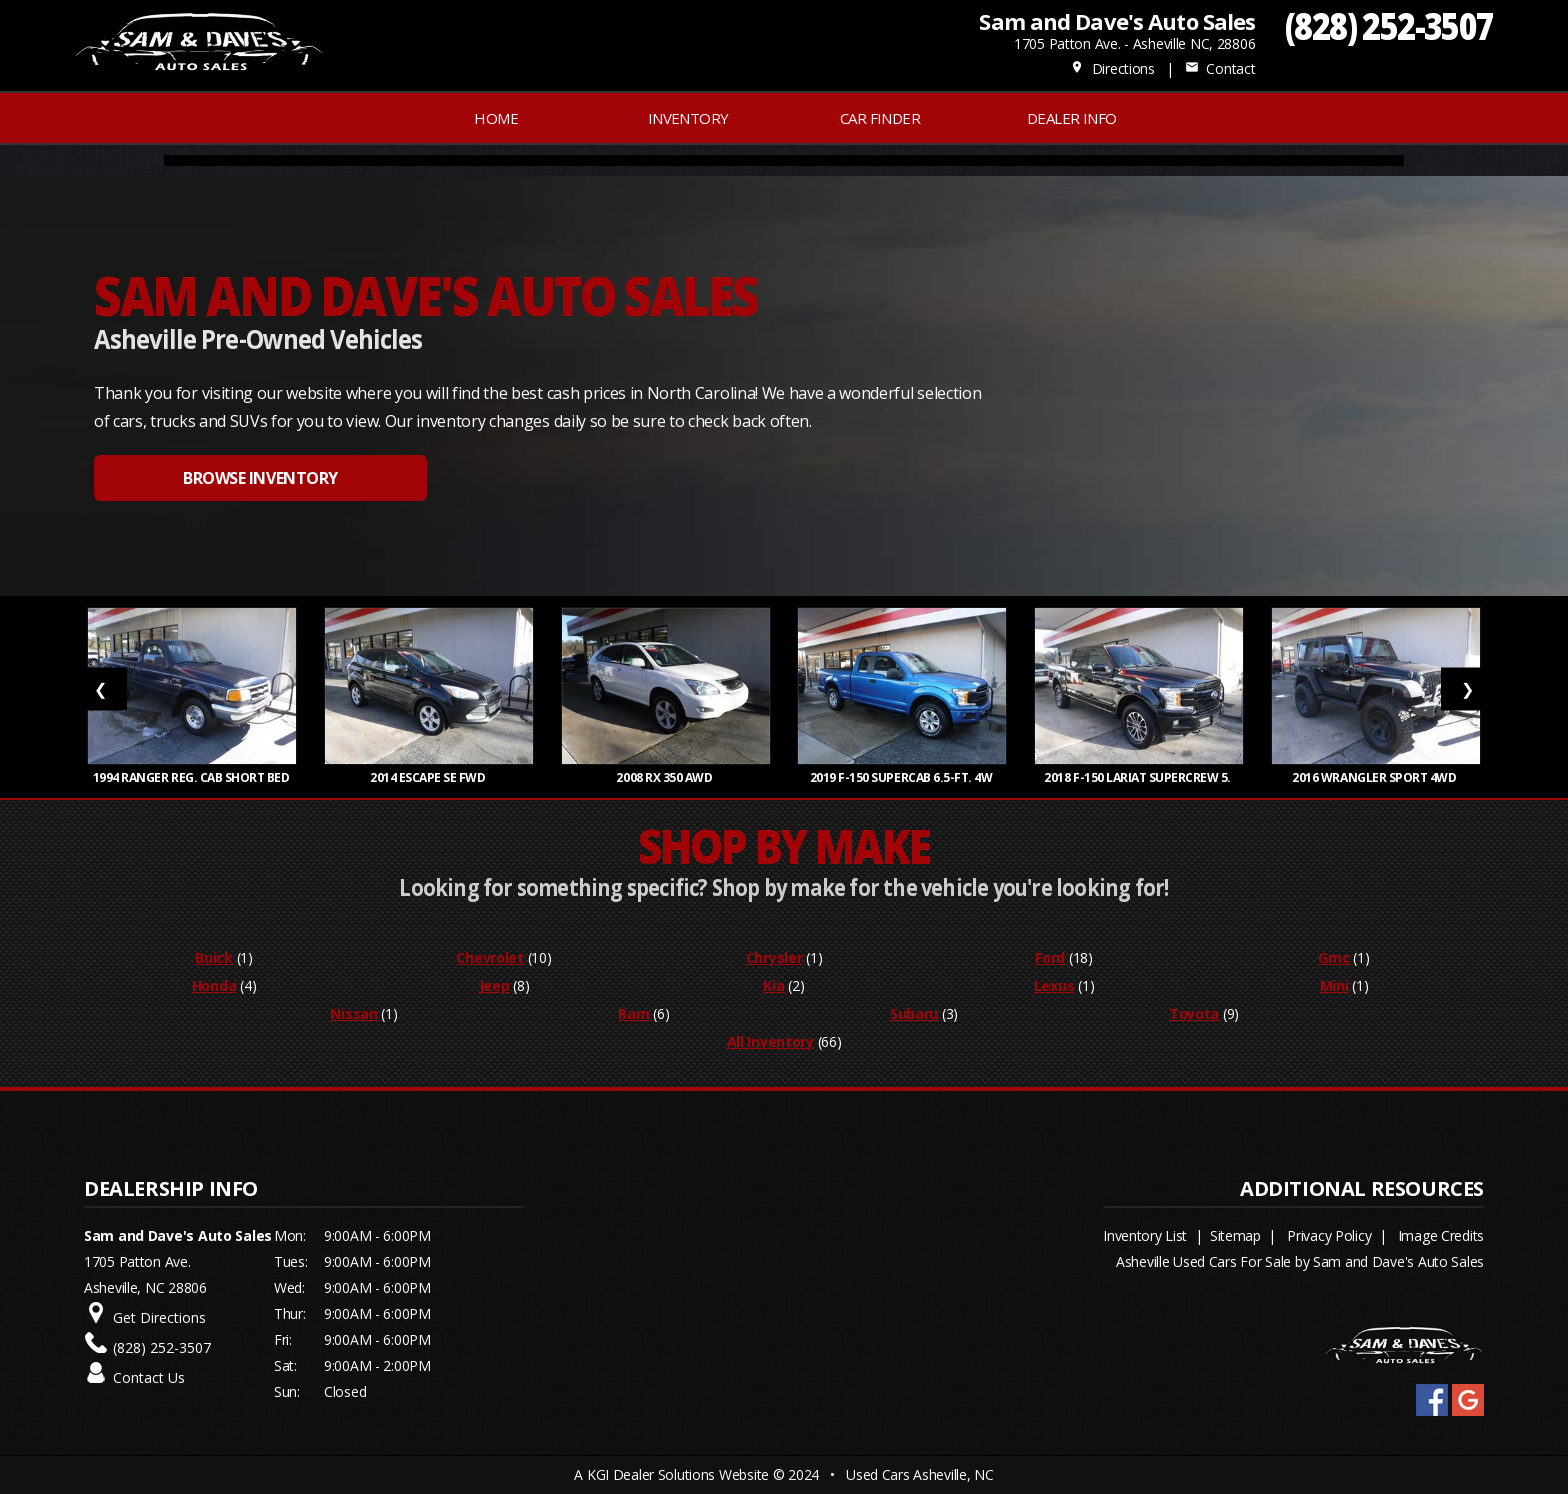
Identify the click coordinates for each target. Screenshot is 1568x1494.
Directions (1112, 68)
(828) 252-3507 (1389, 25)
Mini (1334, 985)
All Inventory (770, 1041)
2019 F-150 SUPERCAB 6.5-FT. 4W (902, 777)
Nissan (353, 1013)
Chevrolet (489, 957)
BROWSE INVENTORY (260, 478)
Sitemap (1235, 1235)
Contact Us (149, 1377)
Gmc (1333, 957)
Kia (773, 985)
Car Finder (880, 118)
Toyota (1194, 1013)
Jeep (494, 985)
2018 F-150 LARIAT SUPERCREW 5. (1138, 777)
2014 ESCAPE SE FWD (429, 777)
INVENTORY (688, 118)
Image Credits (1441, 1235)
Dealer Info (1071, 118)
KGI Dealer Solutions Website (678, 1474)
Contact (1220, 68)
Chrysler (774, 957)
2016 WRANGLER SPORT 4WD (1375, 777)
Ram (633, 1013)
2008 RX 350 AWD (665, 777)
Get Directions (159, 1317)
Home (496, 118)
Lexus (1054, 985)
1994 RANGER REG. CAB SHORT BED (192, 777)
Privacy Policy (1329, 1235)
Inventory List (1145, 1235)
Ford (1050, 957)
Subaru (914, 1013)
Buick (214, 957)
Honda (214, 985)
